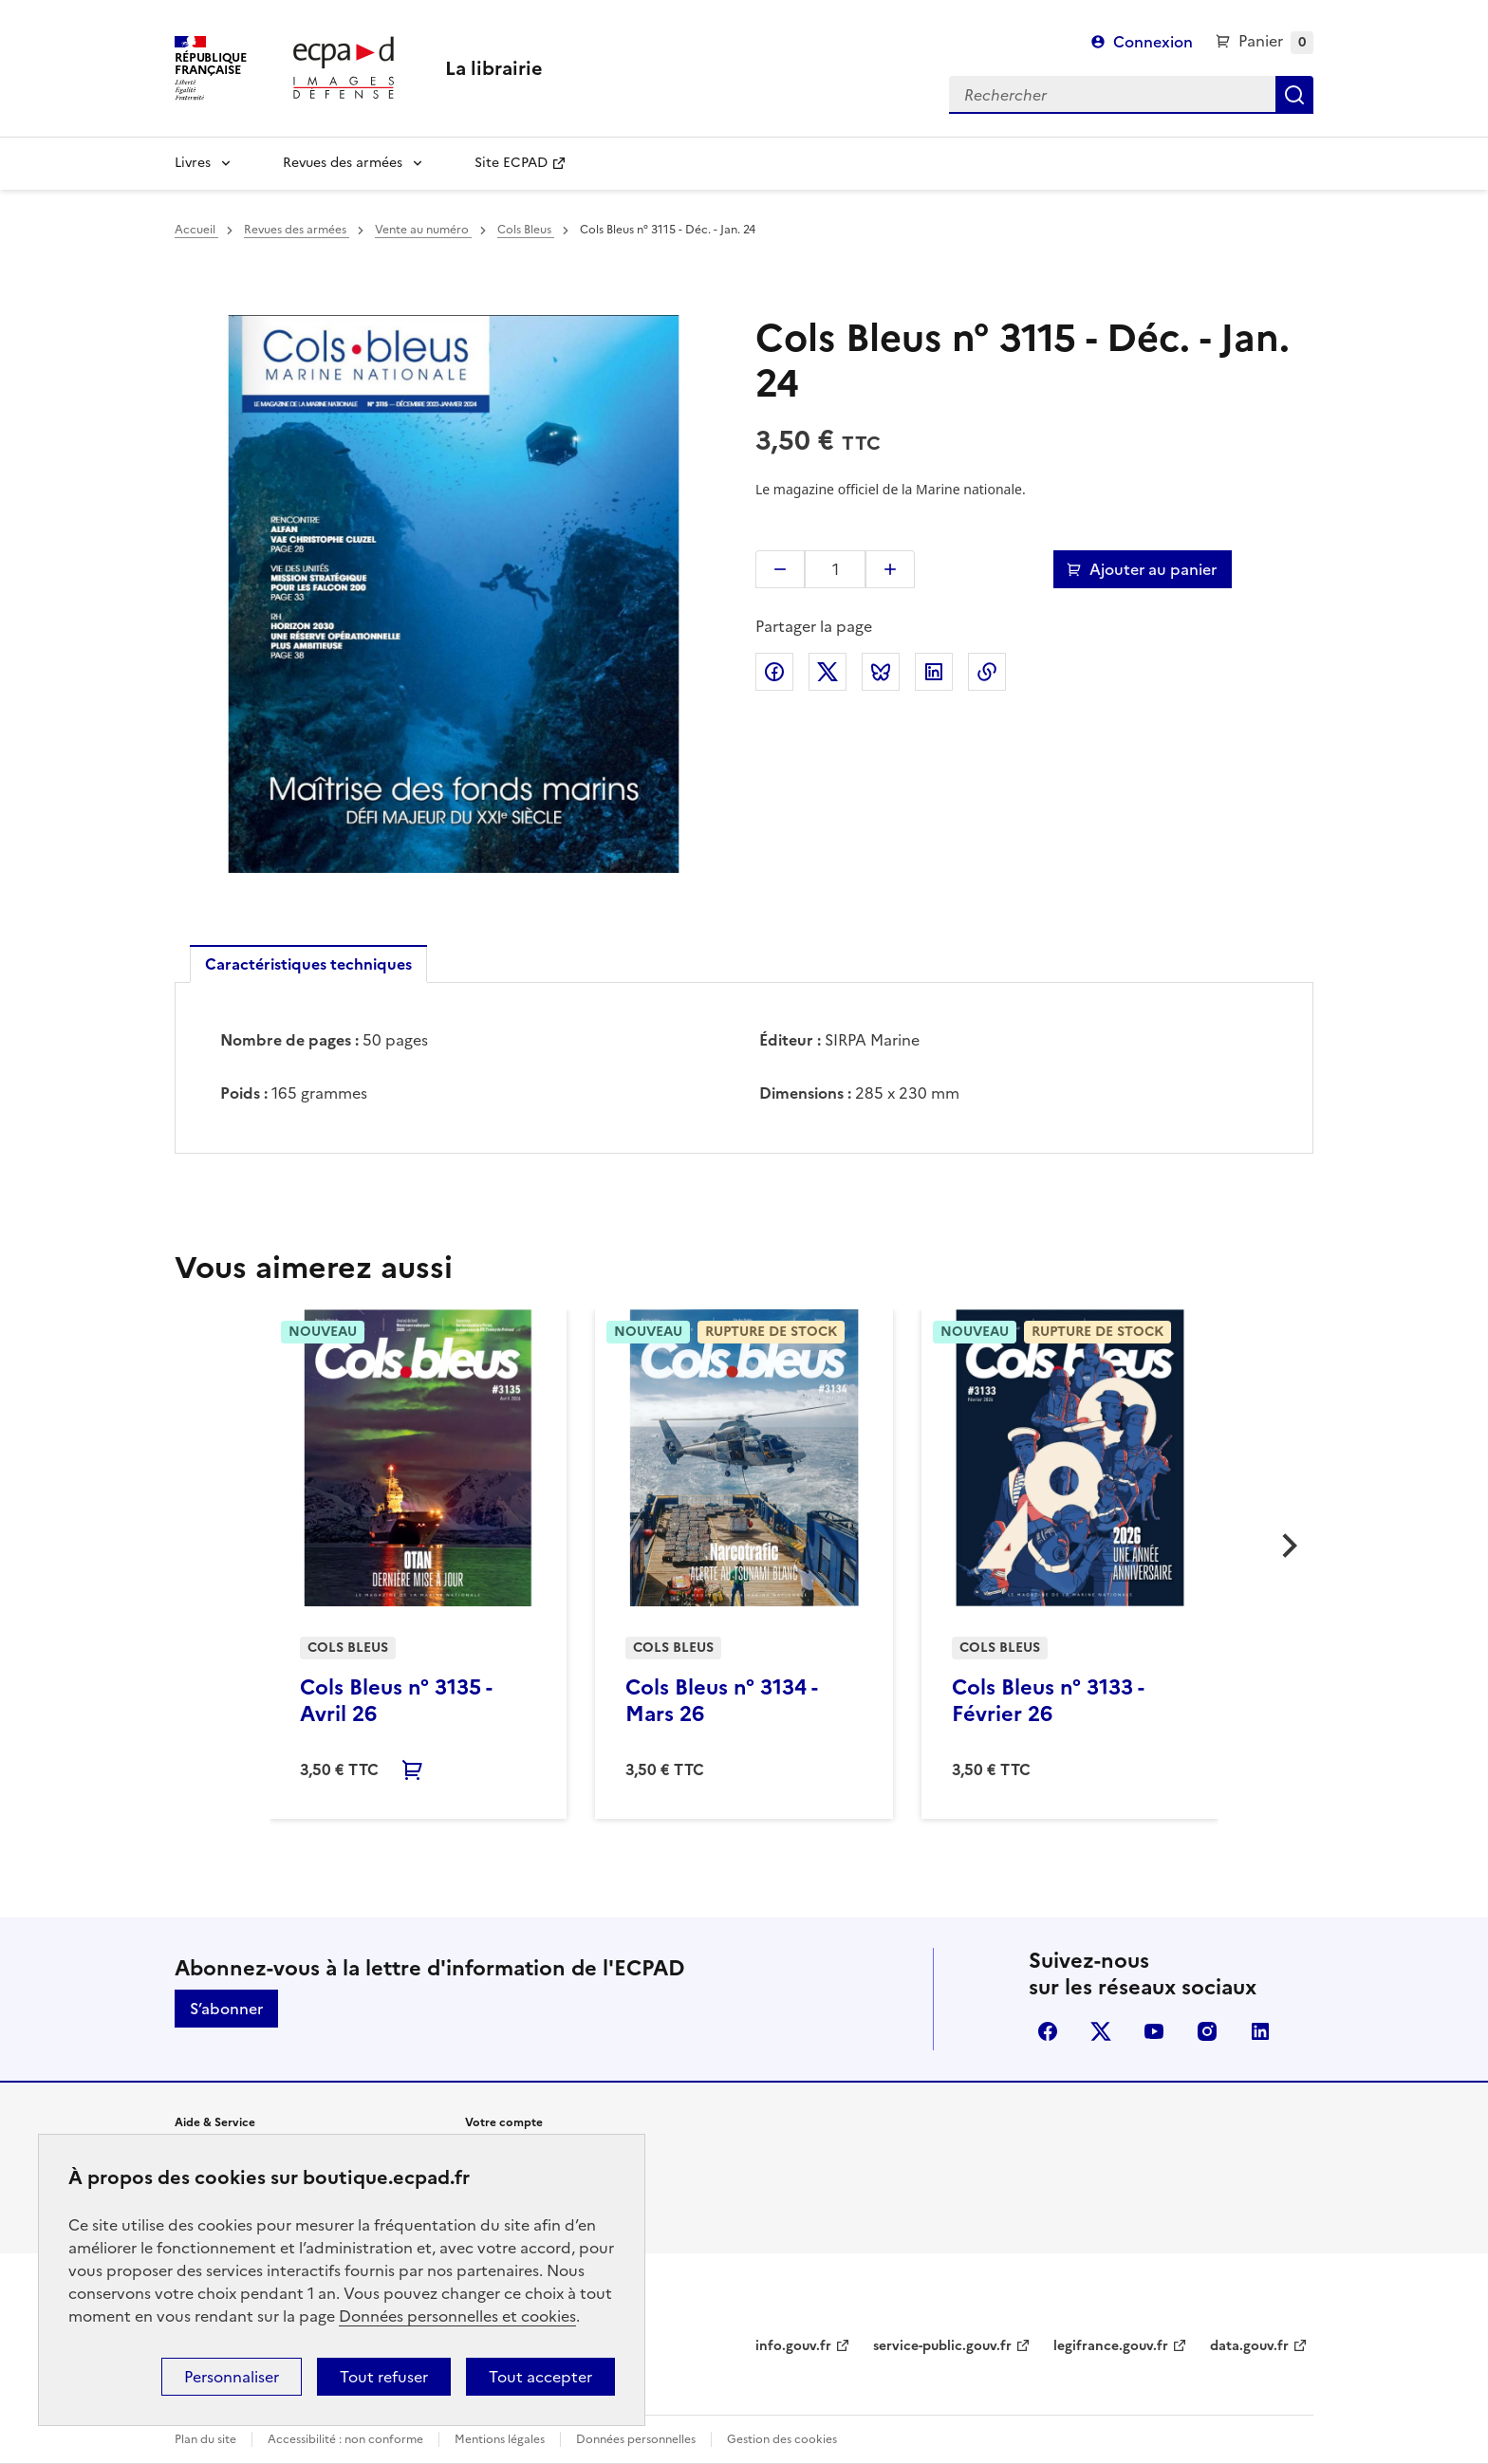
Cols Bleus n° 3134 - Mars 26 (721, 1701)
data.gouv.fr (1249, 2346)
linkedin (1260, 2031)
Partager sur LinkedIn (934, 672)
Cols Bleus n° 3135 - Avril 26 (396, 1701)
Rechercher (1294, 95)
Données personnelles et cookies (457, 2316)
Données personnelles (636, 2439)
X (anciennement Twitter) (1101, 2031)
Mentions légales (500, 2439)
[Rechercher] (1112, 95)
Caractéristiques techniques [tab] (308, 964)
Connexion (1153, 41)
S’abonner (226, 2008)
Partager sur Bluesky (881, 672)
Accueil (196, 229)
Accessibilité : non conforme (345, 2439)
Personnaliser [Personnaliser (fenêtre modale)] (231, 2376)
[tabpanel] (744, 1066)
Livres (193, 163)
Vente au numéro (423, 229)
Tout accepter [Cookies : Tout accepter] (540, 2376)
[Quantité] (835, 569)
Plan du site (205, 2439)
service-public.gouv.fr (942, 2346)
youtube (1154, 2031)
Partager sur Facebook (774, 672)
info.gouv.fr (793, 2346)
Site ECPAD (511, 163)
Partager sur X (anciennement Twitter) (827, 672)
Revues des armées (342, 163)
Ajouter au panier (1153, 569)
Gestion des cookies (782, 2439)
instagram (1207, 2031)
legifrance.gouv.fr (1110, 2346)
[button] (780, 569)
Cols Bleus (525, 229)
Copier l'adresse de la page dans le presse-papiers (987, 672)
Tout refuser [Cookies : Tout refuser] (384, 2376)
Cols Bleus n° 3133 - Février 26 (1048, 1701)
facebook (1048, 2031)
